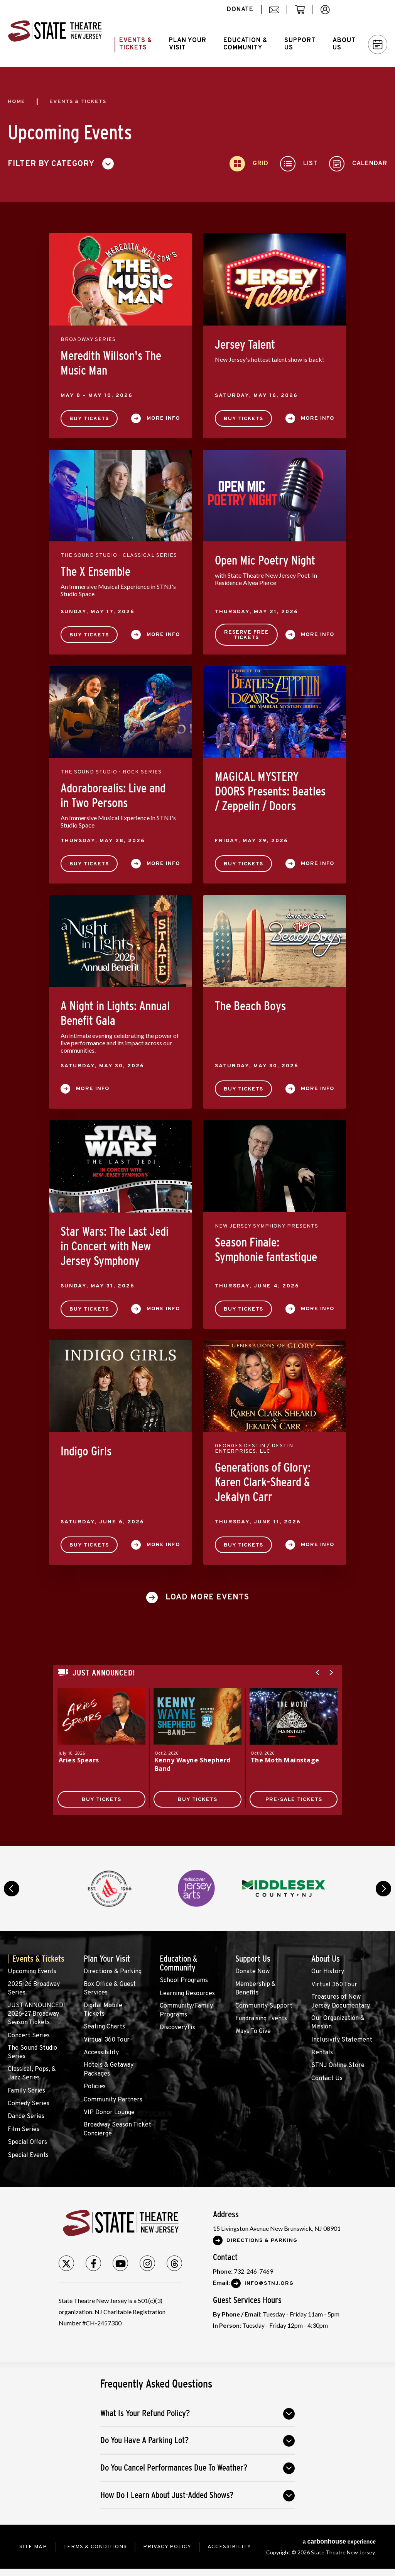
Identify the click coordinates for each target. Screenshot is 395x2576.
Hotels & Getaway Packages (108, 2069)
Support (300, 44)
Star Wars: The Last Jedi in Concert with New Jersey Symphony (115, 1246)
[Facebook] (93, 2263)
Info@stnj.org (269, 2283)
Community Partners (113, 2100)
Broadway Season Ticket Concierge (117, 2129)
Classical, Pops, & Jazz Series (32, 2074)
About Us (325, 1958)
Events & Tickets (38, 1958)
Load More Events (207, 1597)
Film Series (23, 2129)
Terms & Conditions (95, 2547)
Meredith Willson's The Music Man (111, 363)
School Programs (184, 1980)
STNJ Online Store (338, 2065)
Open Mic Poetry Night (265, 560)
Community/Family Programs (186, 2010)
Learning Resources (187, 1994)
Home (16, 101)
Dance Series (26, 2116)
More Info (163, 418)
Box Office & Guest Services (110, 1989)
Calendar (378, 44)
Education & (245, 44)
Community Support (263, 2006)
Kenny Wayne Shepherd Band (193, 1764)
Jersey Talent (245, 344)
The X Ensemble (95, 571)
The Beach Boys (250, 1006)
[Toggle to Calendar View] (358, 163)
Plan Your (187, 44)
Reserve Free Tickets (246, 635)
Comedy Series (28, 2104)
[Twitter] (66, 2263)
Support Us (252, 1958)
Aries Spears (79, 1760)
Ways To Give (253, 2031)
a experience (339, 2541)
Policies (95, 2087)
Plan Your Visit (107, 1958)
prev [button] (11, 1888)
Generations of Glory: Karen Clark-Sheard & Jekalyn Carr (263, 1482)
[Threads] (174, 2263)
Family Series (26, 2091)
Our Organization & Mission (338, 2023)
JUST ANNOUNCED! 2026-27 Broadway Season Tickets (36, 2014)
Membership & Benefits (255, 1989)
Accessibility (101, 2053)
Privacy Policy (167, 2547)
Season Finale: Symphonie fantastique (266, 1249)
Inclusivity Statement (341, 2040)
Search (366, 10)
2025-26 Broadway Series (34, 1989)
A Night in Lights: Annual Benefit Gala (115, 1013)
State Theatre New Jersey (55, 33)
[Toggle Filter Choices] (64, 163)
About (344, 44)
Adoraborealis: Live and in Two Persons (113, 795)
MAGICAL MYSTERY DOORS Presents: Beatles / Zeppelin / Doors (270, 791)
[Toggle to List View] (298, 163)
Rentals (322, 2053)
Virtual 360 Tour (107, 2040)
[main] (197, 956)
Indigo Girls (86, 1451)
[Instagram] (147, 2263)
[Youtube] (120, 2263)
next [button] (383, 1888)
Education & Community (178, 1963)
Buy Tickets (89, 418)
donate (240, 10)
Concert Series (29, 2036)
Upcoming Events (32, 1972)
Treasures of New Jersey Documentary (340, 2001)
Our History (327, 1972)
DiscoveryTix (177, 2028)
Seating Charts (104, 2027)
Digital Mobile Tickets (103, 2010)
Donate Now (252, 1972)
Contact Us (327, 2079)
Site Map (33, 2547)
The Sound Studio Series (32, 2052)
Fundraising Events (261, 2019)
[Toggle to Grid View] (249, 163)
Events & (135, 44)
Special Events (28, 2155)
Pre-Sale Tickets (293, 1799)
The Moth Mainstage (285, 1760)
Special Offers (27, 2142)
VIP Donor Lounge (109, 2112)
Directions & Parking (113, 1972)
